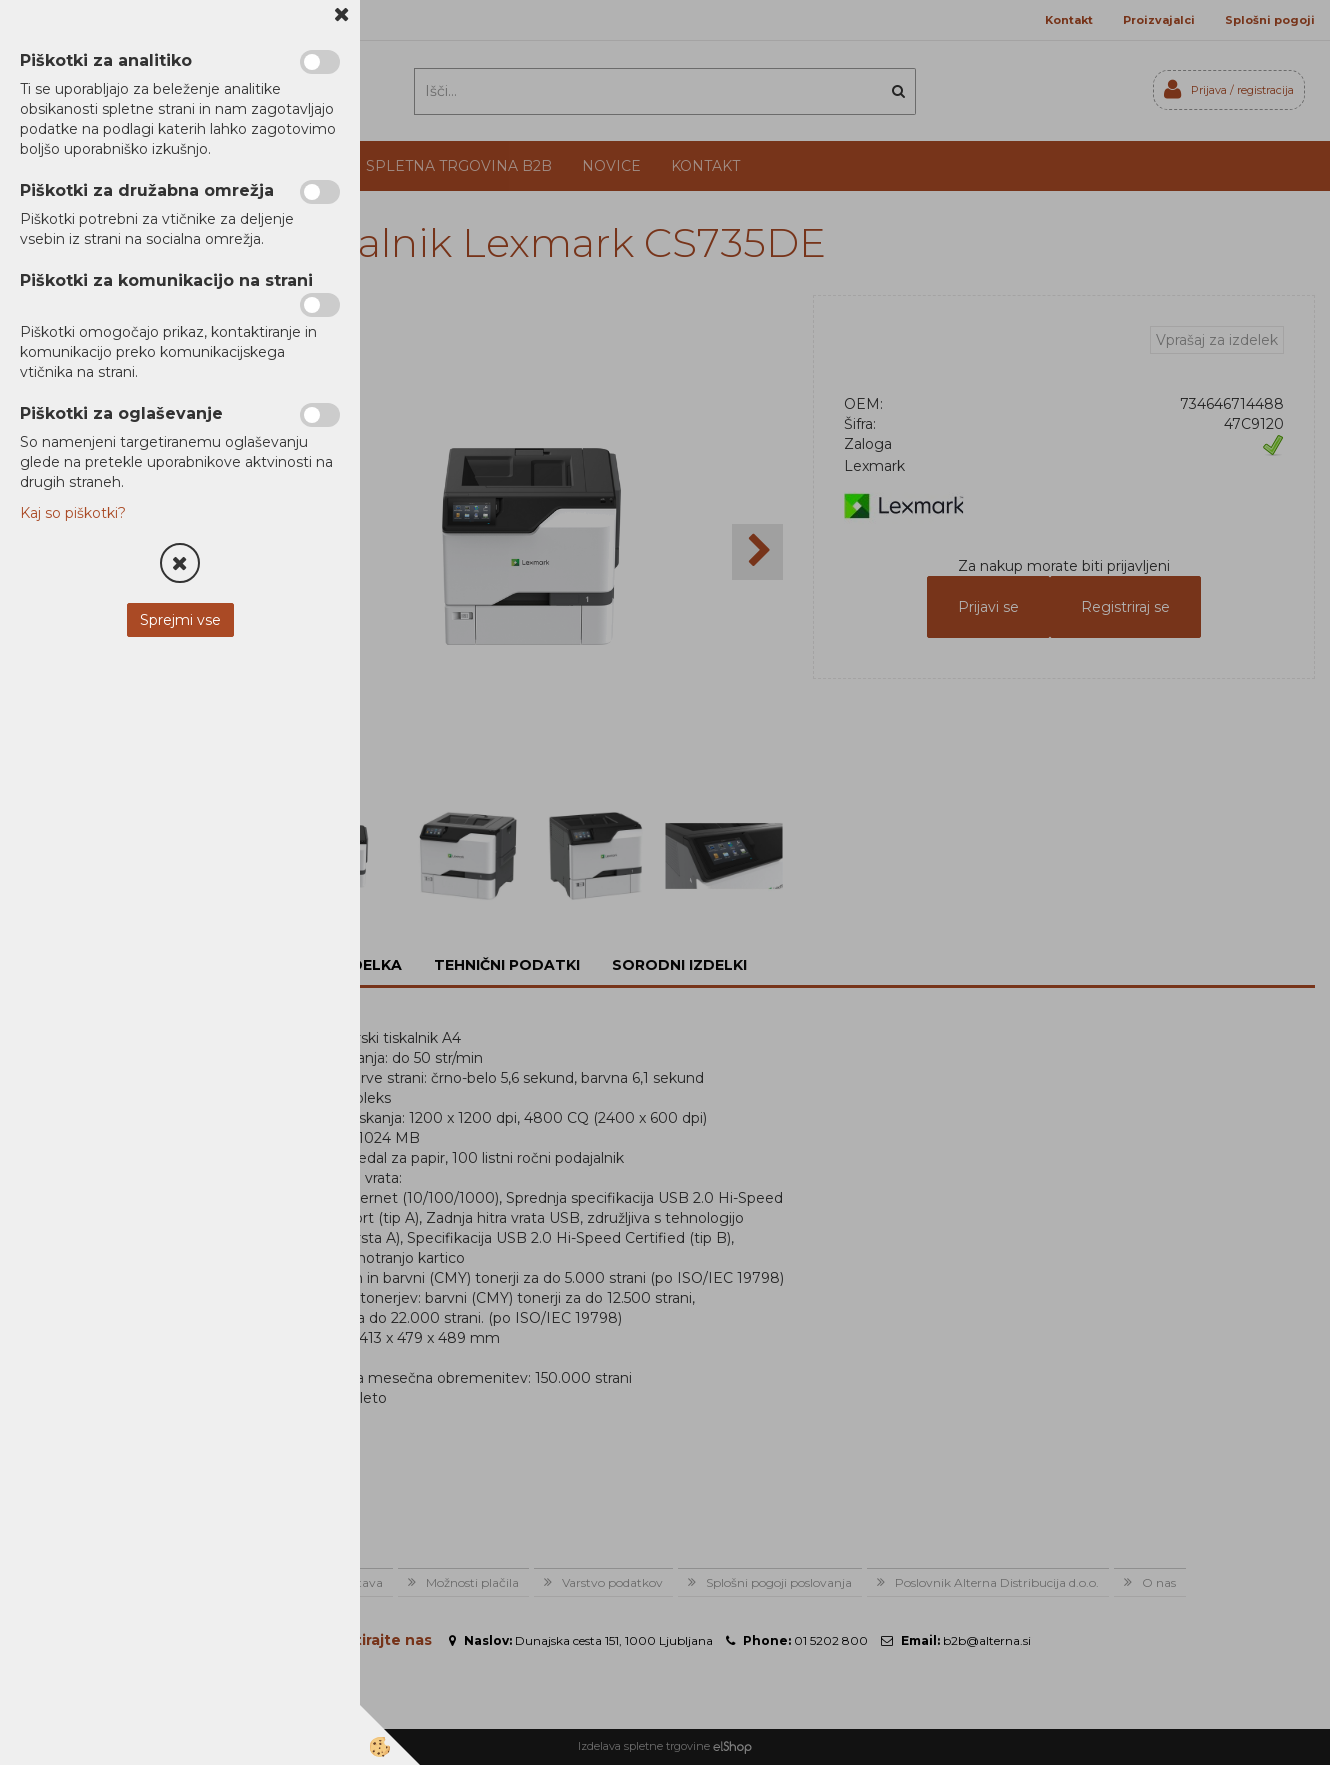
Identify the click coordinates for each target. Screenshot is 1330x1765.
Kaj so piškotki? (73, 513)
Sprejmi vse (180, 620)
